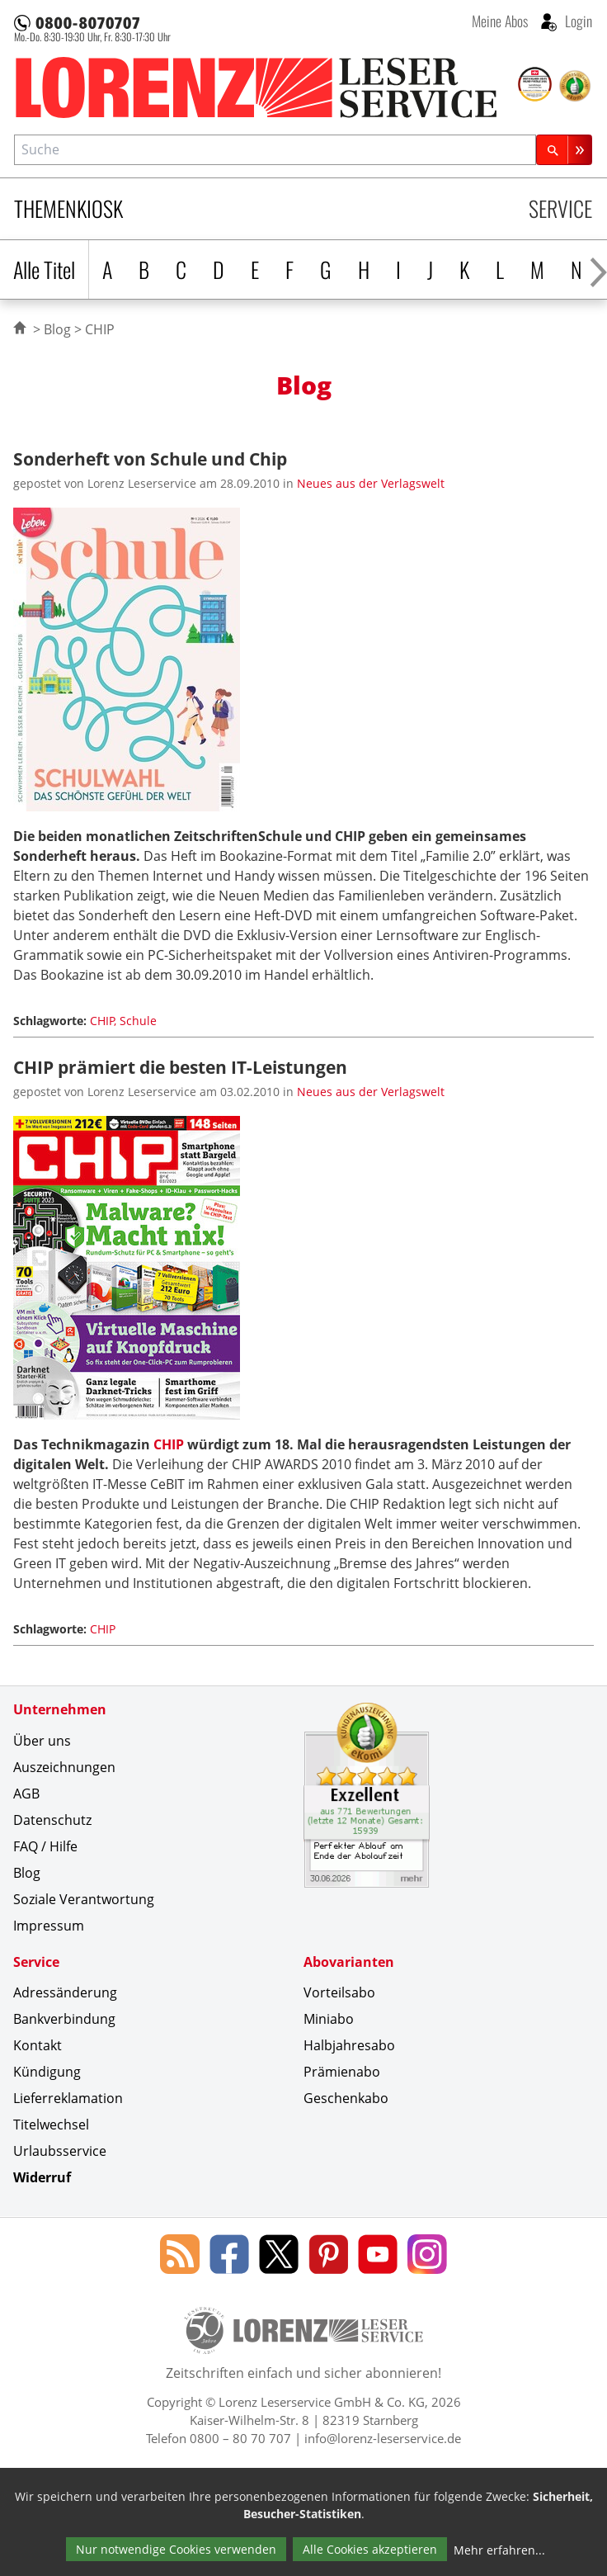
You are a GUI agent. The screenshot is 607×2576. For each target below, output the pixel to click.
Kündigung (47, 2072)
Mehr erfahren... (499, 2550)
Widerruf (42, 2177)
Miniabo (329, 2019)
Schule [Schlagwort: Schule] (138, 1020)
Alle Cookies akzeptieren (370, 2549)
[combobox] (275, 150)
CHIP (168, 1444)
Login (577, 20)
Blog (57, 329)
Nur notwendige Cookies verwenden (176, 2549)
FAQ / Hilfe (45, 1846)
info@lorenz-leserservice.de (382, 2438)
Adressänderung (65, 1992)
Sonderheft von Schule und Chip (150, 458)
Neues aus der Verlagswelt (371, 483)
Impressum (48, 1926)
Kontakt (37, 2045)
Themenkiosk (68, 208)
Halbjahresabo (349, 2045)
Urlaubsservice (59, 2151)
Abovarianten (349, 1962)
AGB (26, 1793)
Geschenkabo (346, 2098)
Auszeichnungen (64, 1767)
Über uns (42, 1741)
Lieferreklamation (68, 2098)
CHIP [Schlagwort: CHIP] (102, 1020)
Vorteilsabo (339, 1992)
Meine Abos (500, 20)
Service (560, 208)
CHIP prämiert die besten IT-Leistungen (180, 1067)
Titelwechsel (51, 2124)
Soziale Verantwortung (83, 1899)
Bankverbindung (64, 2019)
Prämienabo (342, 2072)
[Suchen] (564, 150)
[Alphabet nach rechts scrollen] (598, 269)
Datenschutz (52, 1820)
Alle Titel (44, 269)
